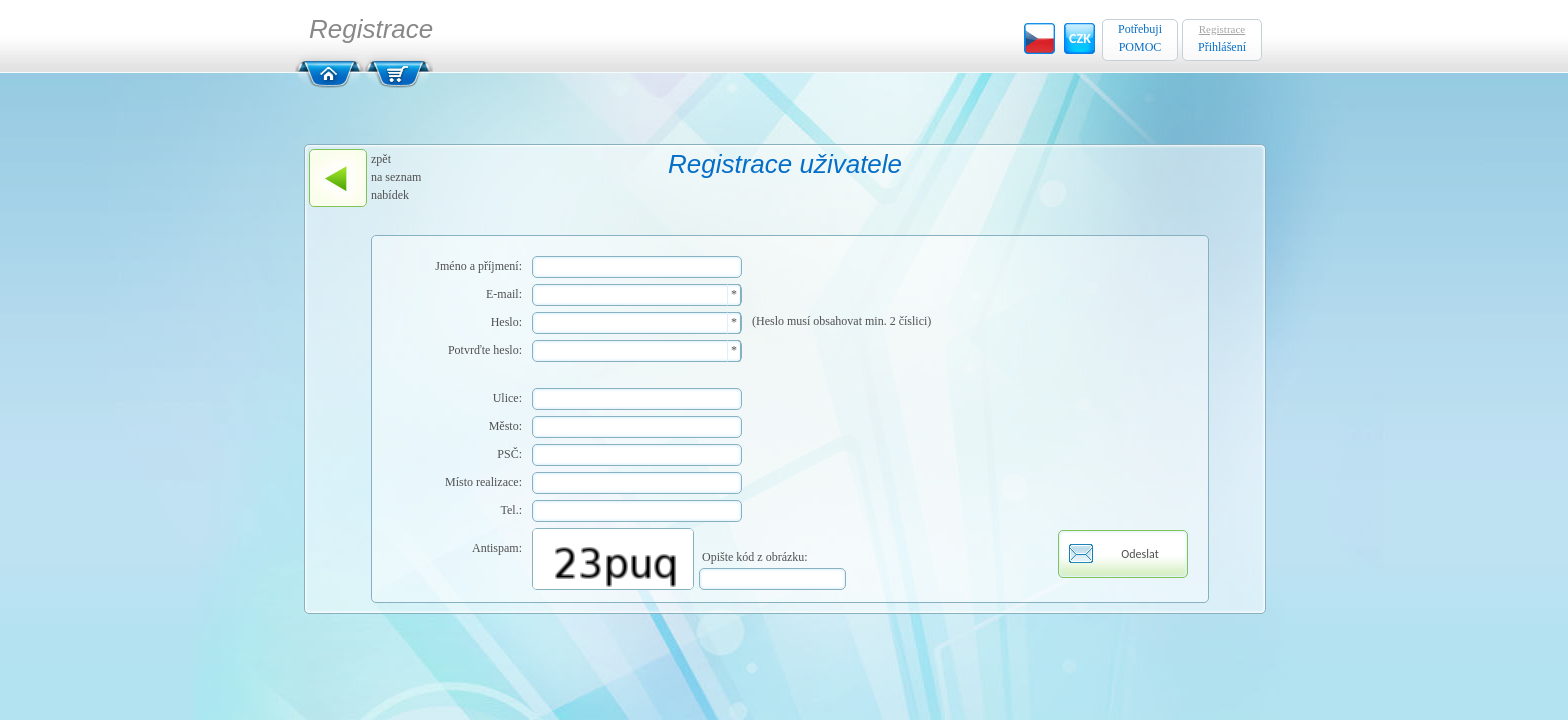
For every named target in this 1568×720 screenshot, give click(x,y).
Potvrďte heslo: (485, 350)
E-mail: (504, 294)
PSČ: (509, 454)
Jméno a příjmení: (478, 266)
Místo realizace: (483, 482)
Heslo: (506, 322)
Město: (505, 426)
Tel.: (512, 510)
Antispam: (497, 548)
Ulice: (507, 398)
